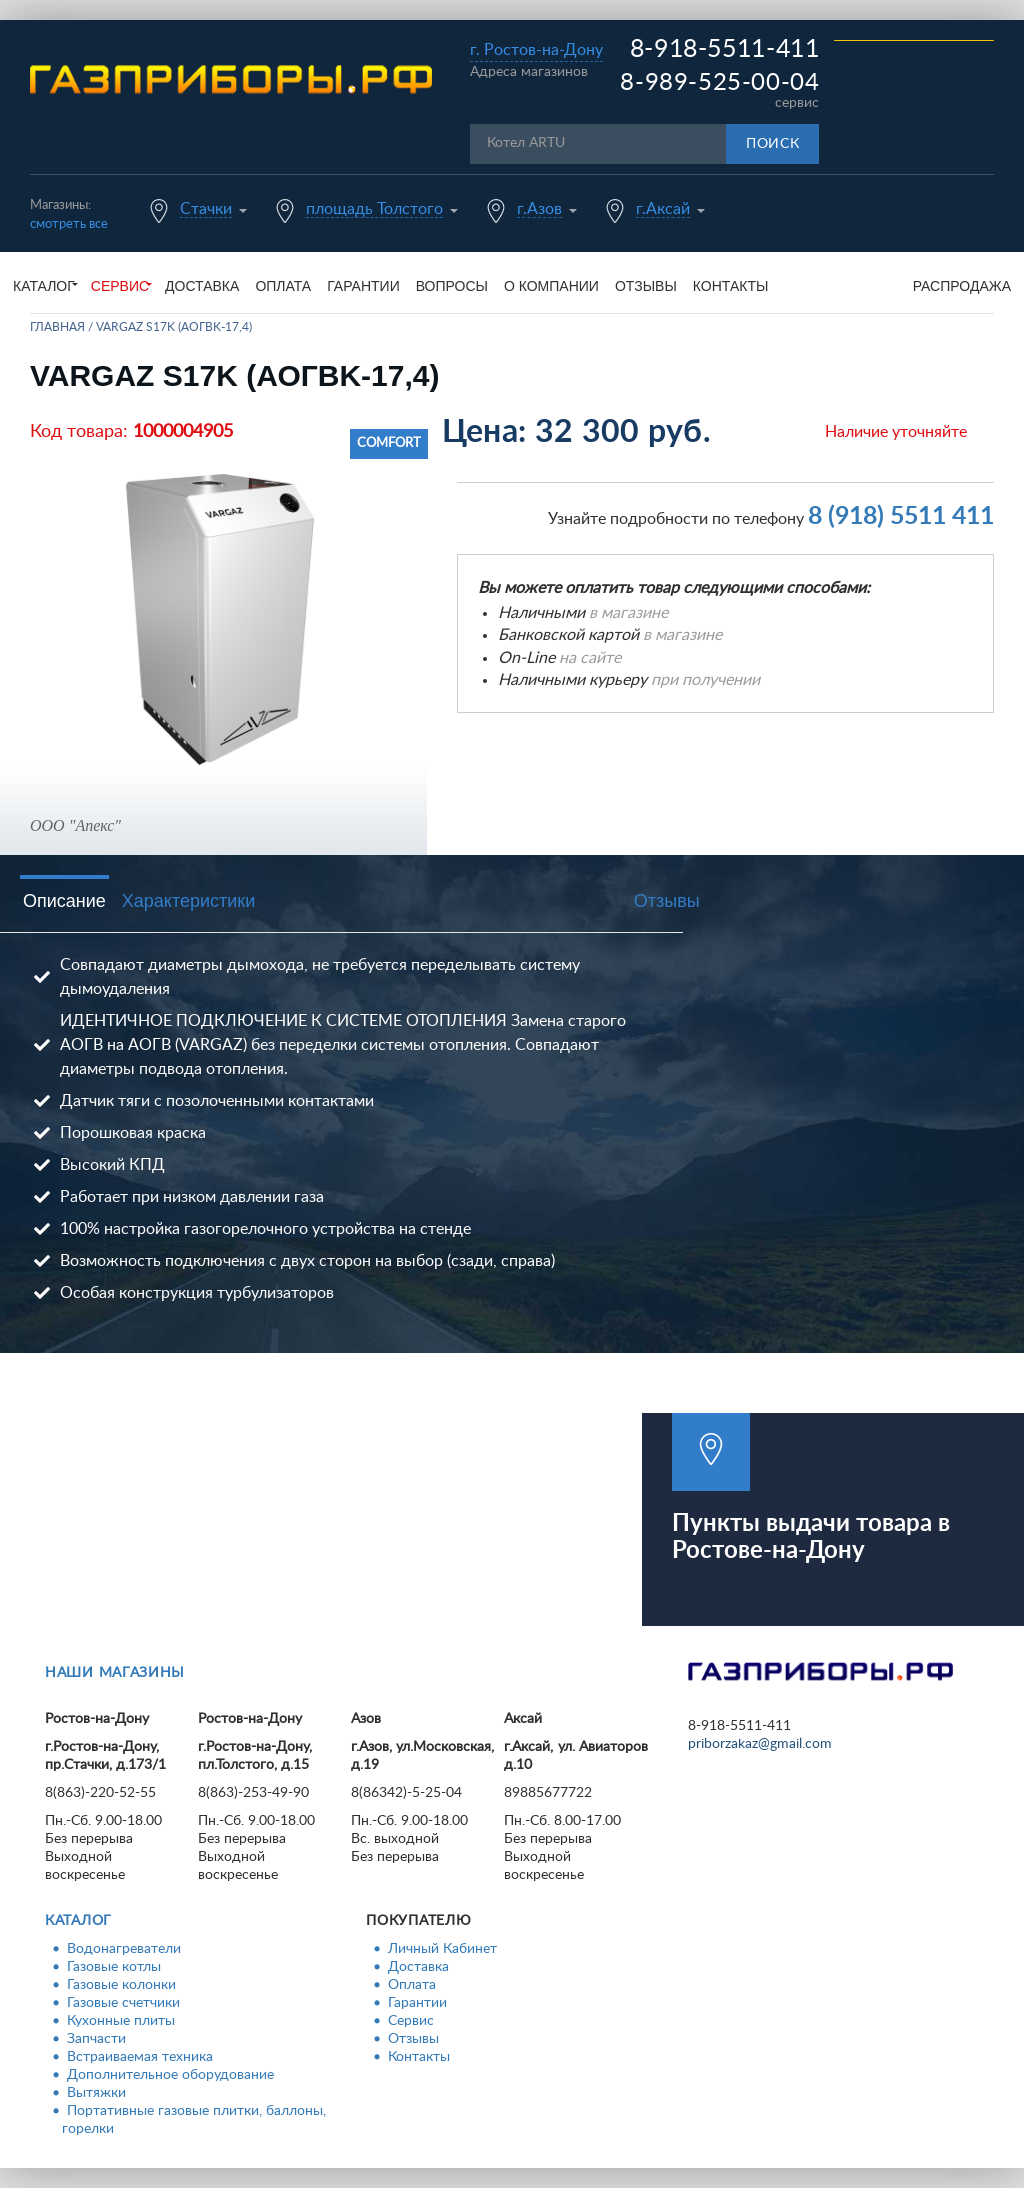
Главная (57, 327)
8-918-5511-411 (725, 49)
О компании (551, 286)
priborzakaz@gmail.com (760, 1744)
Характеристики (188, 901)
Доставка (202, 286)
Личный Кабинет (442, 1949)
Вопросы (452, 286)
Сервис (411, 2021)
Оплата (283, 286)
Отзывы (646, 286)
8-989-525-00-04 (719, 83)
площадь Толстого (374, 209)
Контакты (731, 286)
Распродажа (962, 286)
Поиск (773, 144)
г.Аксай (663, 209)
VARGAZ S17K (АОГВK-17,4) (174, 327)
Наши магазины (115, 1673)
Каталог (78, 1921)
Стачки (206, 209)
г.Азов (539, 209)
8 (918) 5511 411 (901, 516)
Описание (64, 901)
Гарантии (363, 286)
